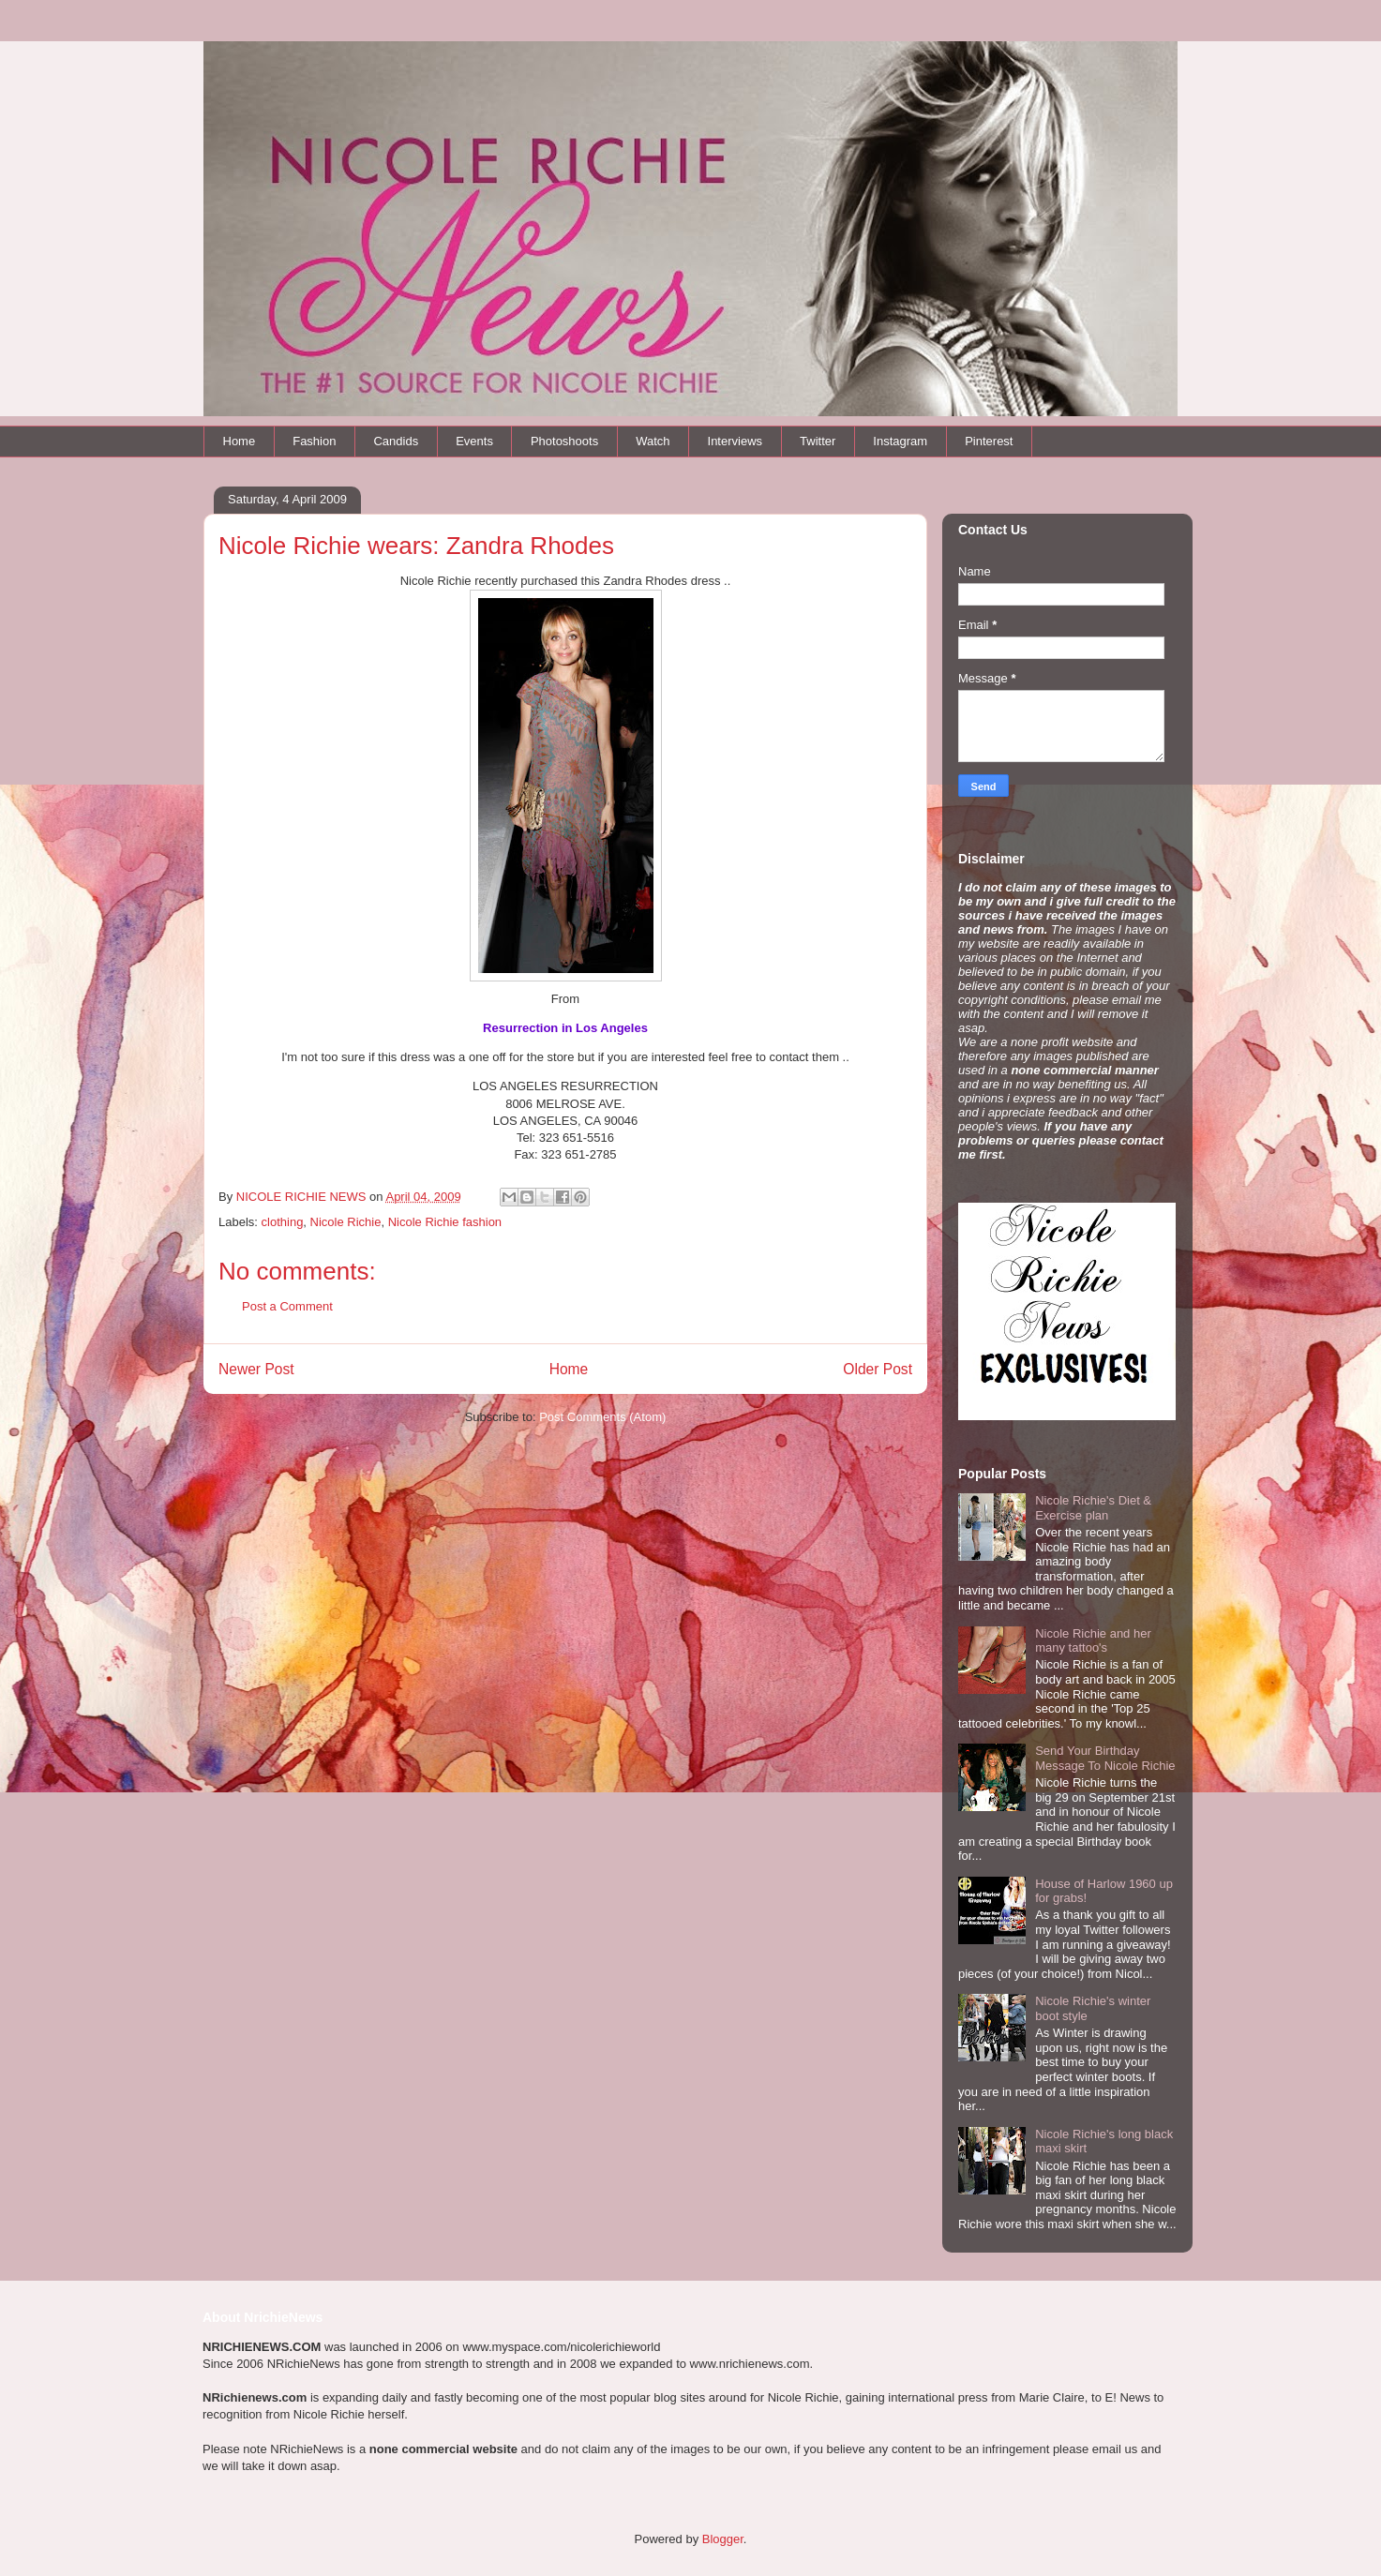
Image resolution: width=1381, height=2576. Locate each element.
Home (239, 441)
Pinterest (989, 441)
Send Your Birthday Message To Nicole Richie (1105, 1758)
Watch (652, 441)
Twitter (817, 441)
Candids (395, 441)
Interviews (735, 441)
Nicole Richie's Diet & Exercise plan (1093, 1507)
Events (474, 441)
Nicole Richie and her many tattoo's (1093, 1640)
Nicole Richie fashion (445, 1222)
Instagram (900, 441)
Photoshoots (564, 441)
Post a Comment (287, 1306)
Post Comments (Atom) (602, 1417)
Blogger (722, 2539)
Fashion (314, 441)
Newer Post (256, 1369)
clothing (283, 1222)
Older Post (877, 1369)
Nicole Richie (346, 1222)
